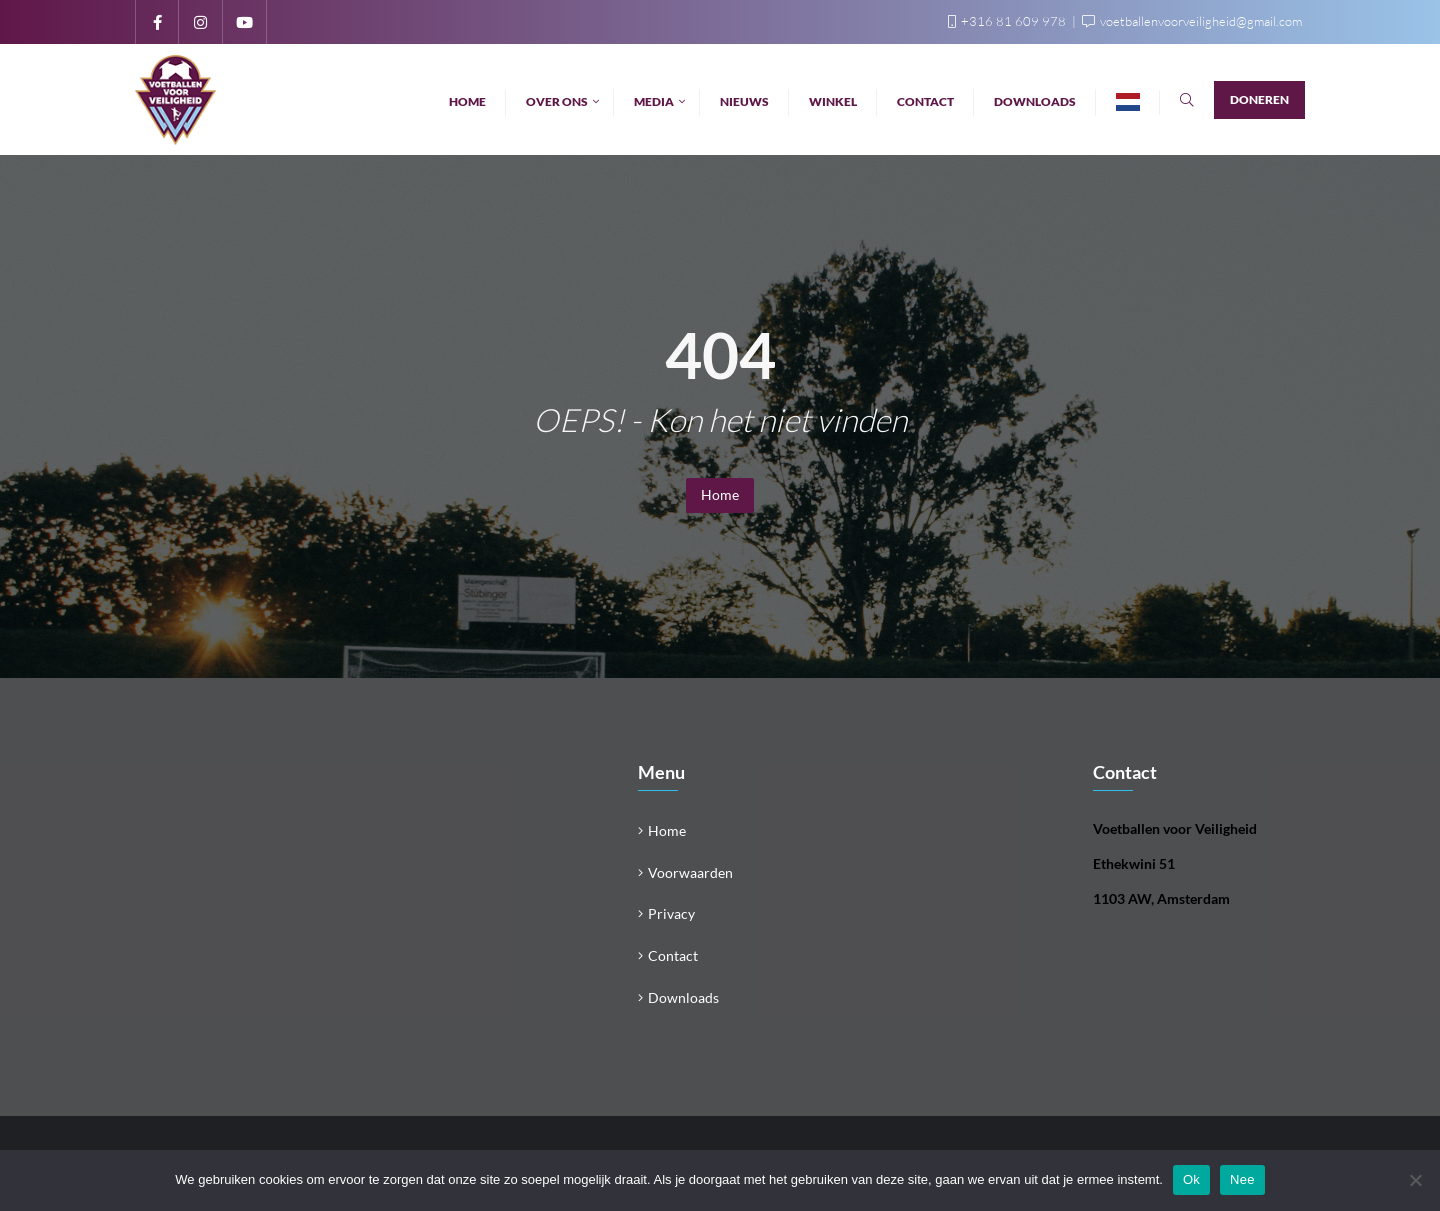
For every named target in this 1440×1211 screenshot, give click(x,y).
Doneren (1259, 99)
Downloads (683, 997)
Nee (1242, 1179)
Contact (673, 955)
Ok (1191, 1179)
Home (720, 494)
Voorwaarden (690, 872)
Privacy (671, 913)
